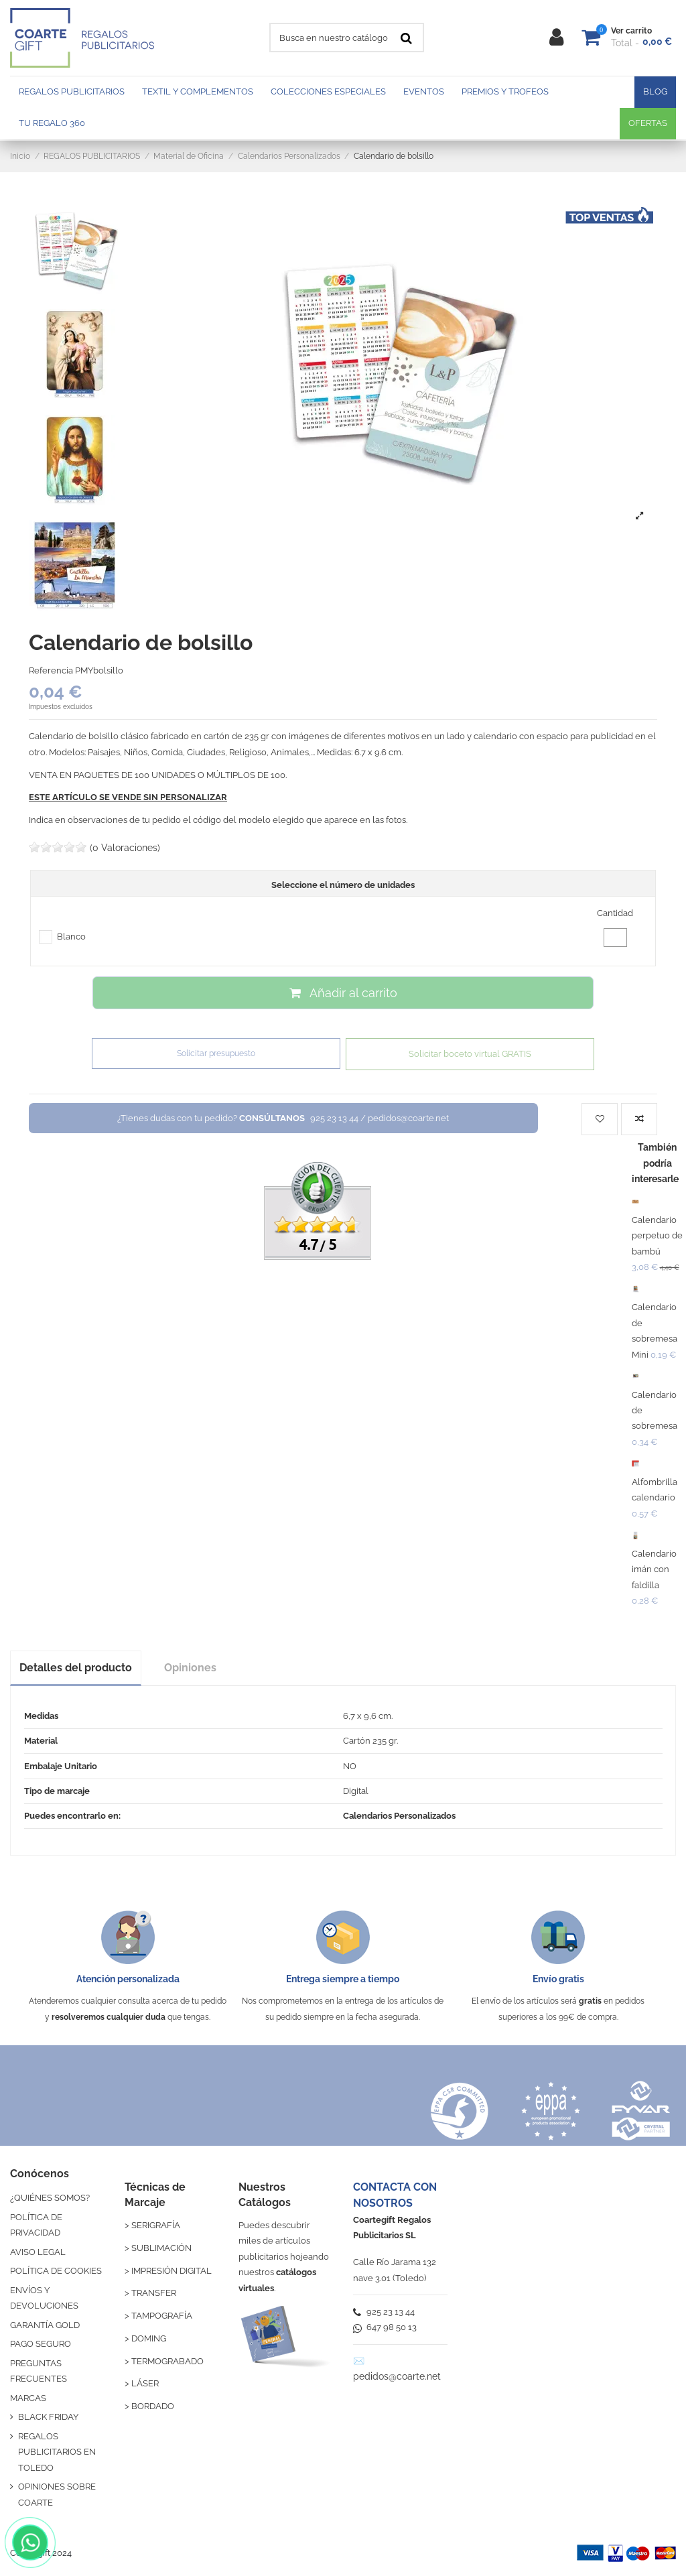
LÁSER (145, 2383)
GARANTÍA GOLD (45, 2325)
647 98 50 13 (385, 2327)
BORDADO (152, 2406)
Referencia (51, 670)
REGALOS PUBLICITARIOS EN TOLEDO (57, 2452)
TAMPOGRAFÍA (161, 2316)
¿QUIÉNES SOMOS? (50, 2198)
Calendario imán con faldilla (654, 1569)
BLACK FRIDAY (48, 2417)
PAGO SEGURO (40, 2344)
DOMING (148, 2338)
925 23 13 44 (384, 2312)
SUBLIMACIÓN (161, 2248)
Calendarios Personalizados (399, 1816)
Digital (355, 1791)
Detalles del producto (75, 1667)
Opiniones (190, 1667)
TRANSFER (153, 2293)
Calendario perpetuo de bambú (657, 1236)
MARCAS (28, 2398)
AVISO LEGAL (38, 2252)
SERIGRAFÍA (155, 2225)
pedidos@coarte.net (397, 2376)
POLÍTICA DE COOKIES (56, 2271)
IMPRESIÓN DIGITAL (171, 2271)
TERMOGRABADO (167, 2361)
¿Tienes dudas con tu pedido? (283, 1118)
